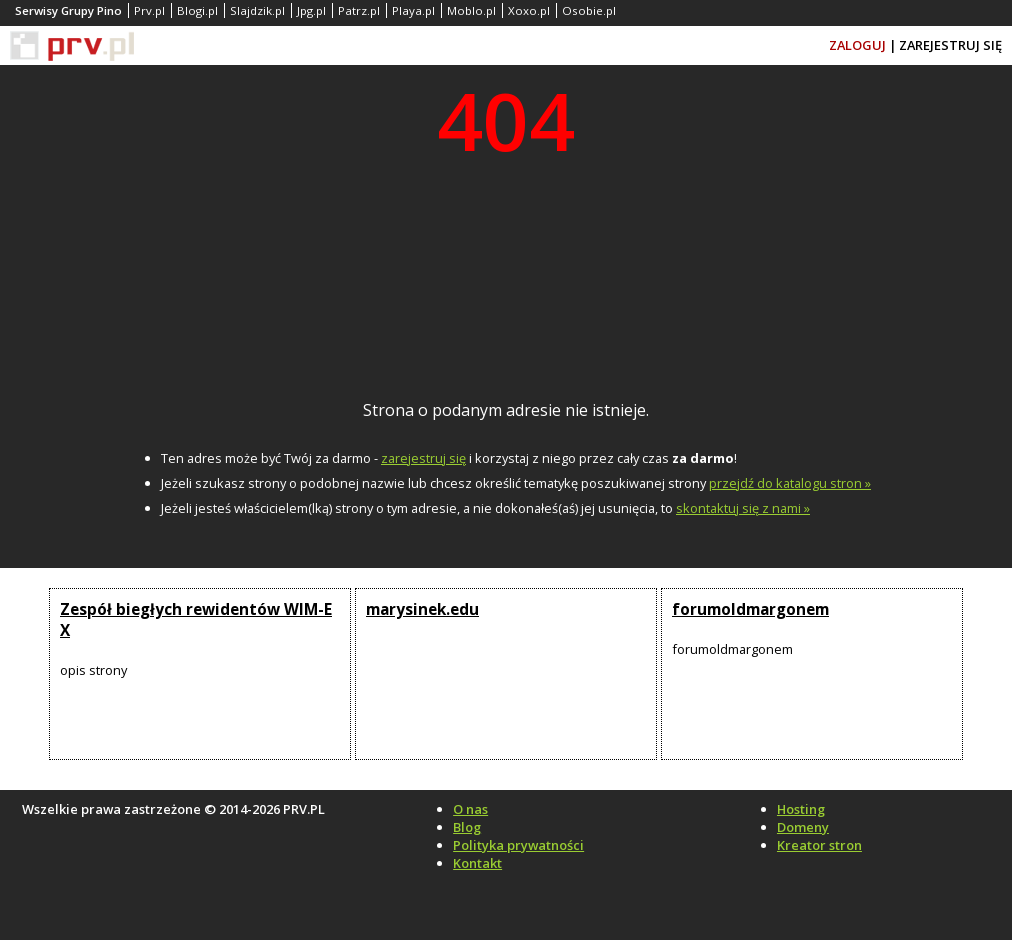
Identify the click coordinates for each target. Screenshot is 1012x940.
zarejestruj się (423, 458)
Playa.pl (413, 10)
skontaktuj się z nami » (743, 508)
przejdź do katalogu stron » (790, 483)
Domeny (803, 827)
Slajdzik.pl (257, 10)
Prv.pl (149, 10)
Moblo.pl (471, 10)
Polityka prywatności (518, 845)
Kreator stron (819, 845)
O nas (470, 809)
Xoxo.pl (529, 10)
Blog (467, 827)
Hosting (801, 809)
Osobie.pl (589, 10)
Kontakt (477, 863)
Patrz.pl (359, 10)
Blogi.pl (197, 10)
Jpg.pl (311, 10)
